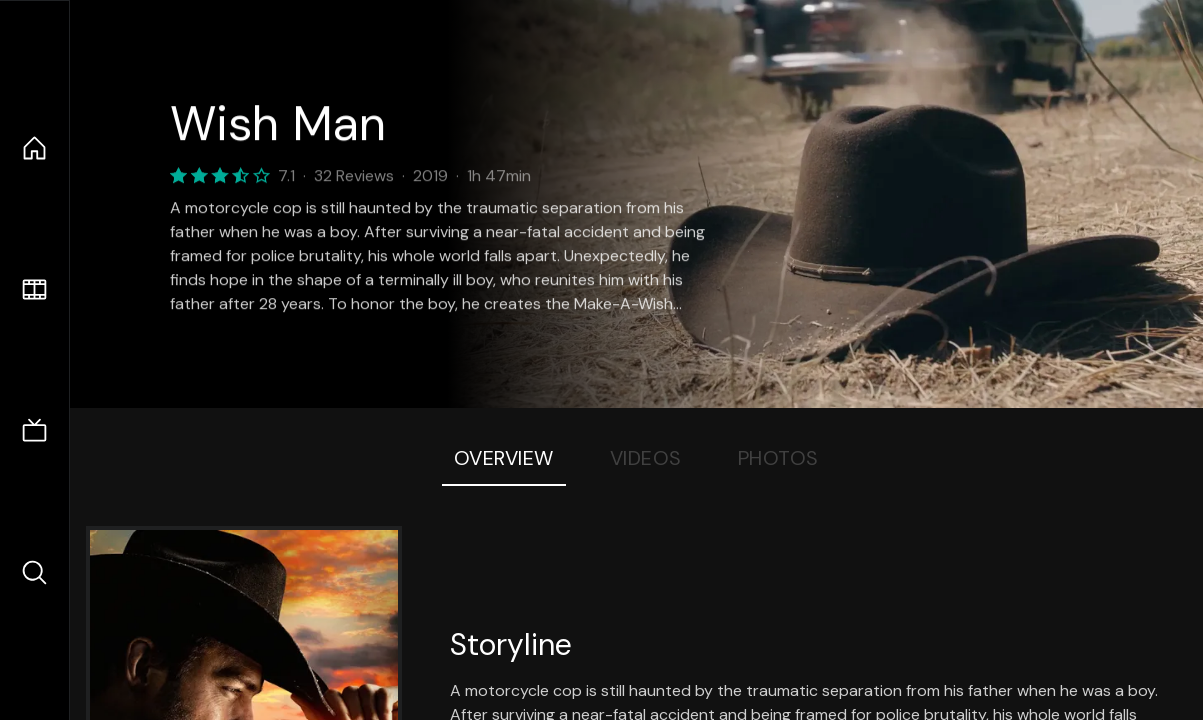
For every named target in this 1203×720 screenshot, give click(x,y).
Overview (504, 458)
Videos (646, 458)
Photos (778, 458)
